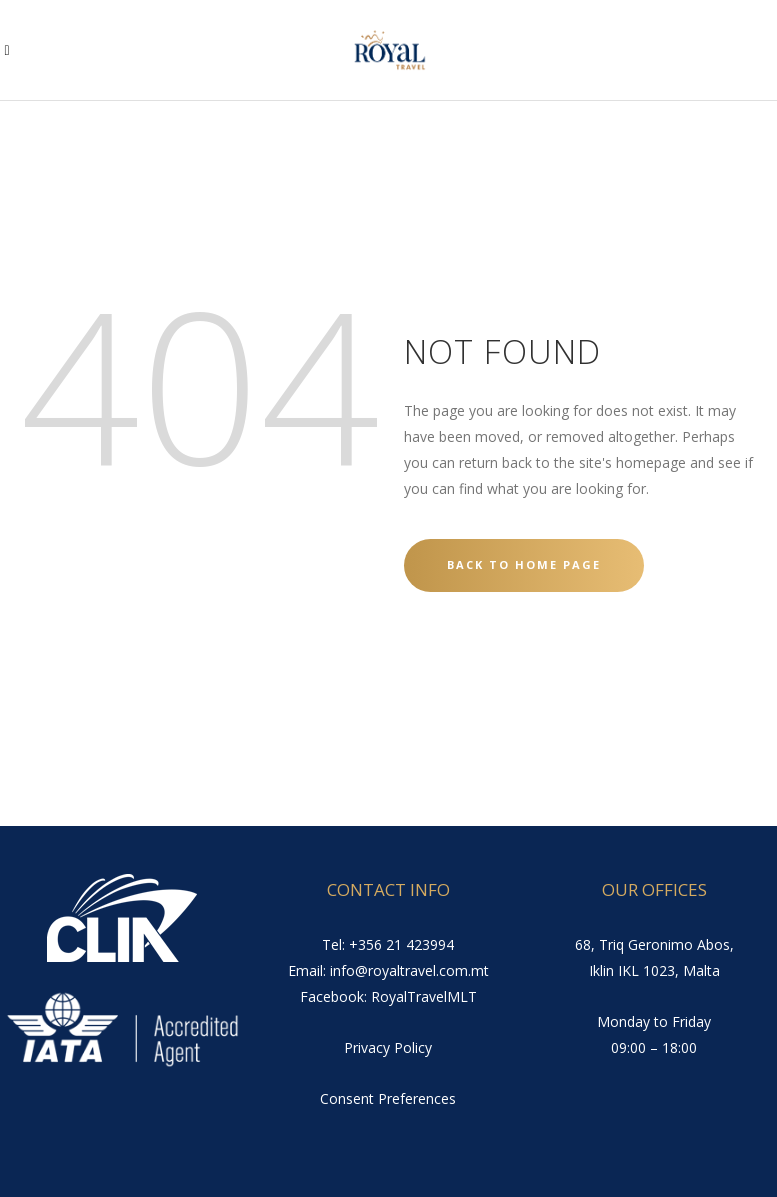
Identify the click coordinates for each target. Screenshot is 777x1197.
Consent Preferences (388, 1098)
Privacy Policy (388, 1047)
